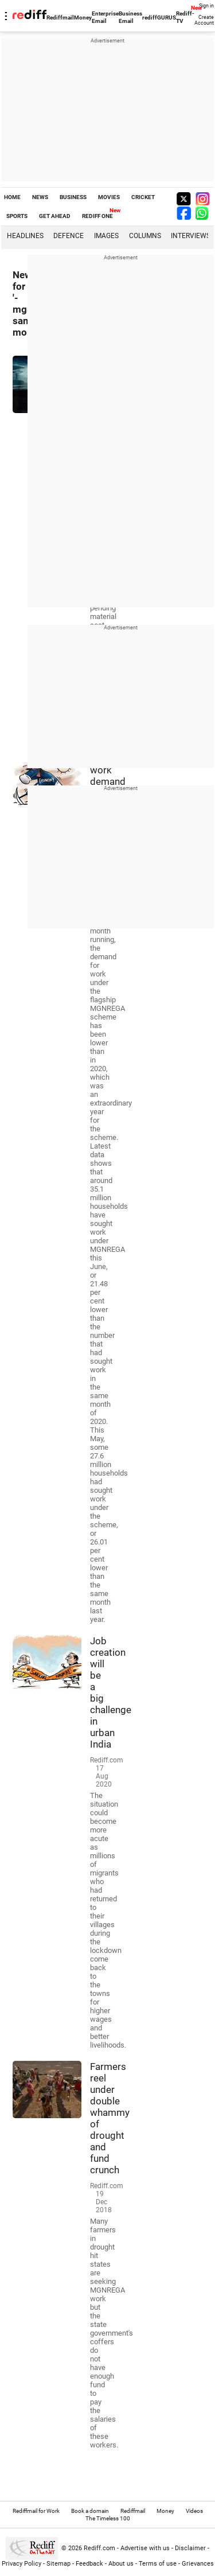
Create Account (204, 20)
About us (121, 2563)
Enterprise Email (105, 17)
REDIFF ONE (97, 216)
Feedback (89, 2563)
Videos (194, 2511)
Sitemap (58, 2563)
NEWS (40, 197)
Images (106, 236)
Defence (68, 236)
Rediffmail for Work (36, 2511)
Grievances (198, 2563)
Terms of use (158, 2563)
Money (83, 17)
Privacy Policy (21, 2563)
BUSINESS (73, 197)
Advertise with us (145, 2548)
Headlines (25, 236)
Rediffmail (60, 17)
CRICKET (143, 197)
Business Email (130, 17)
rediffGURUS (159, 17)
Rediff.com (99, 2548)
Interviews (190, 236)
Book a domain (90, 2511)
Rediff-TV (185, 17)
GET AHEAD (55, 216)
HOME (12, 197)
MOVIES (109, 197)
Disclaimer (190, 2548)
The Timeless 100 (107, 2518)
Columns (145, 236)
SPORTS (17, 216)
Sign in (206, 6)
